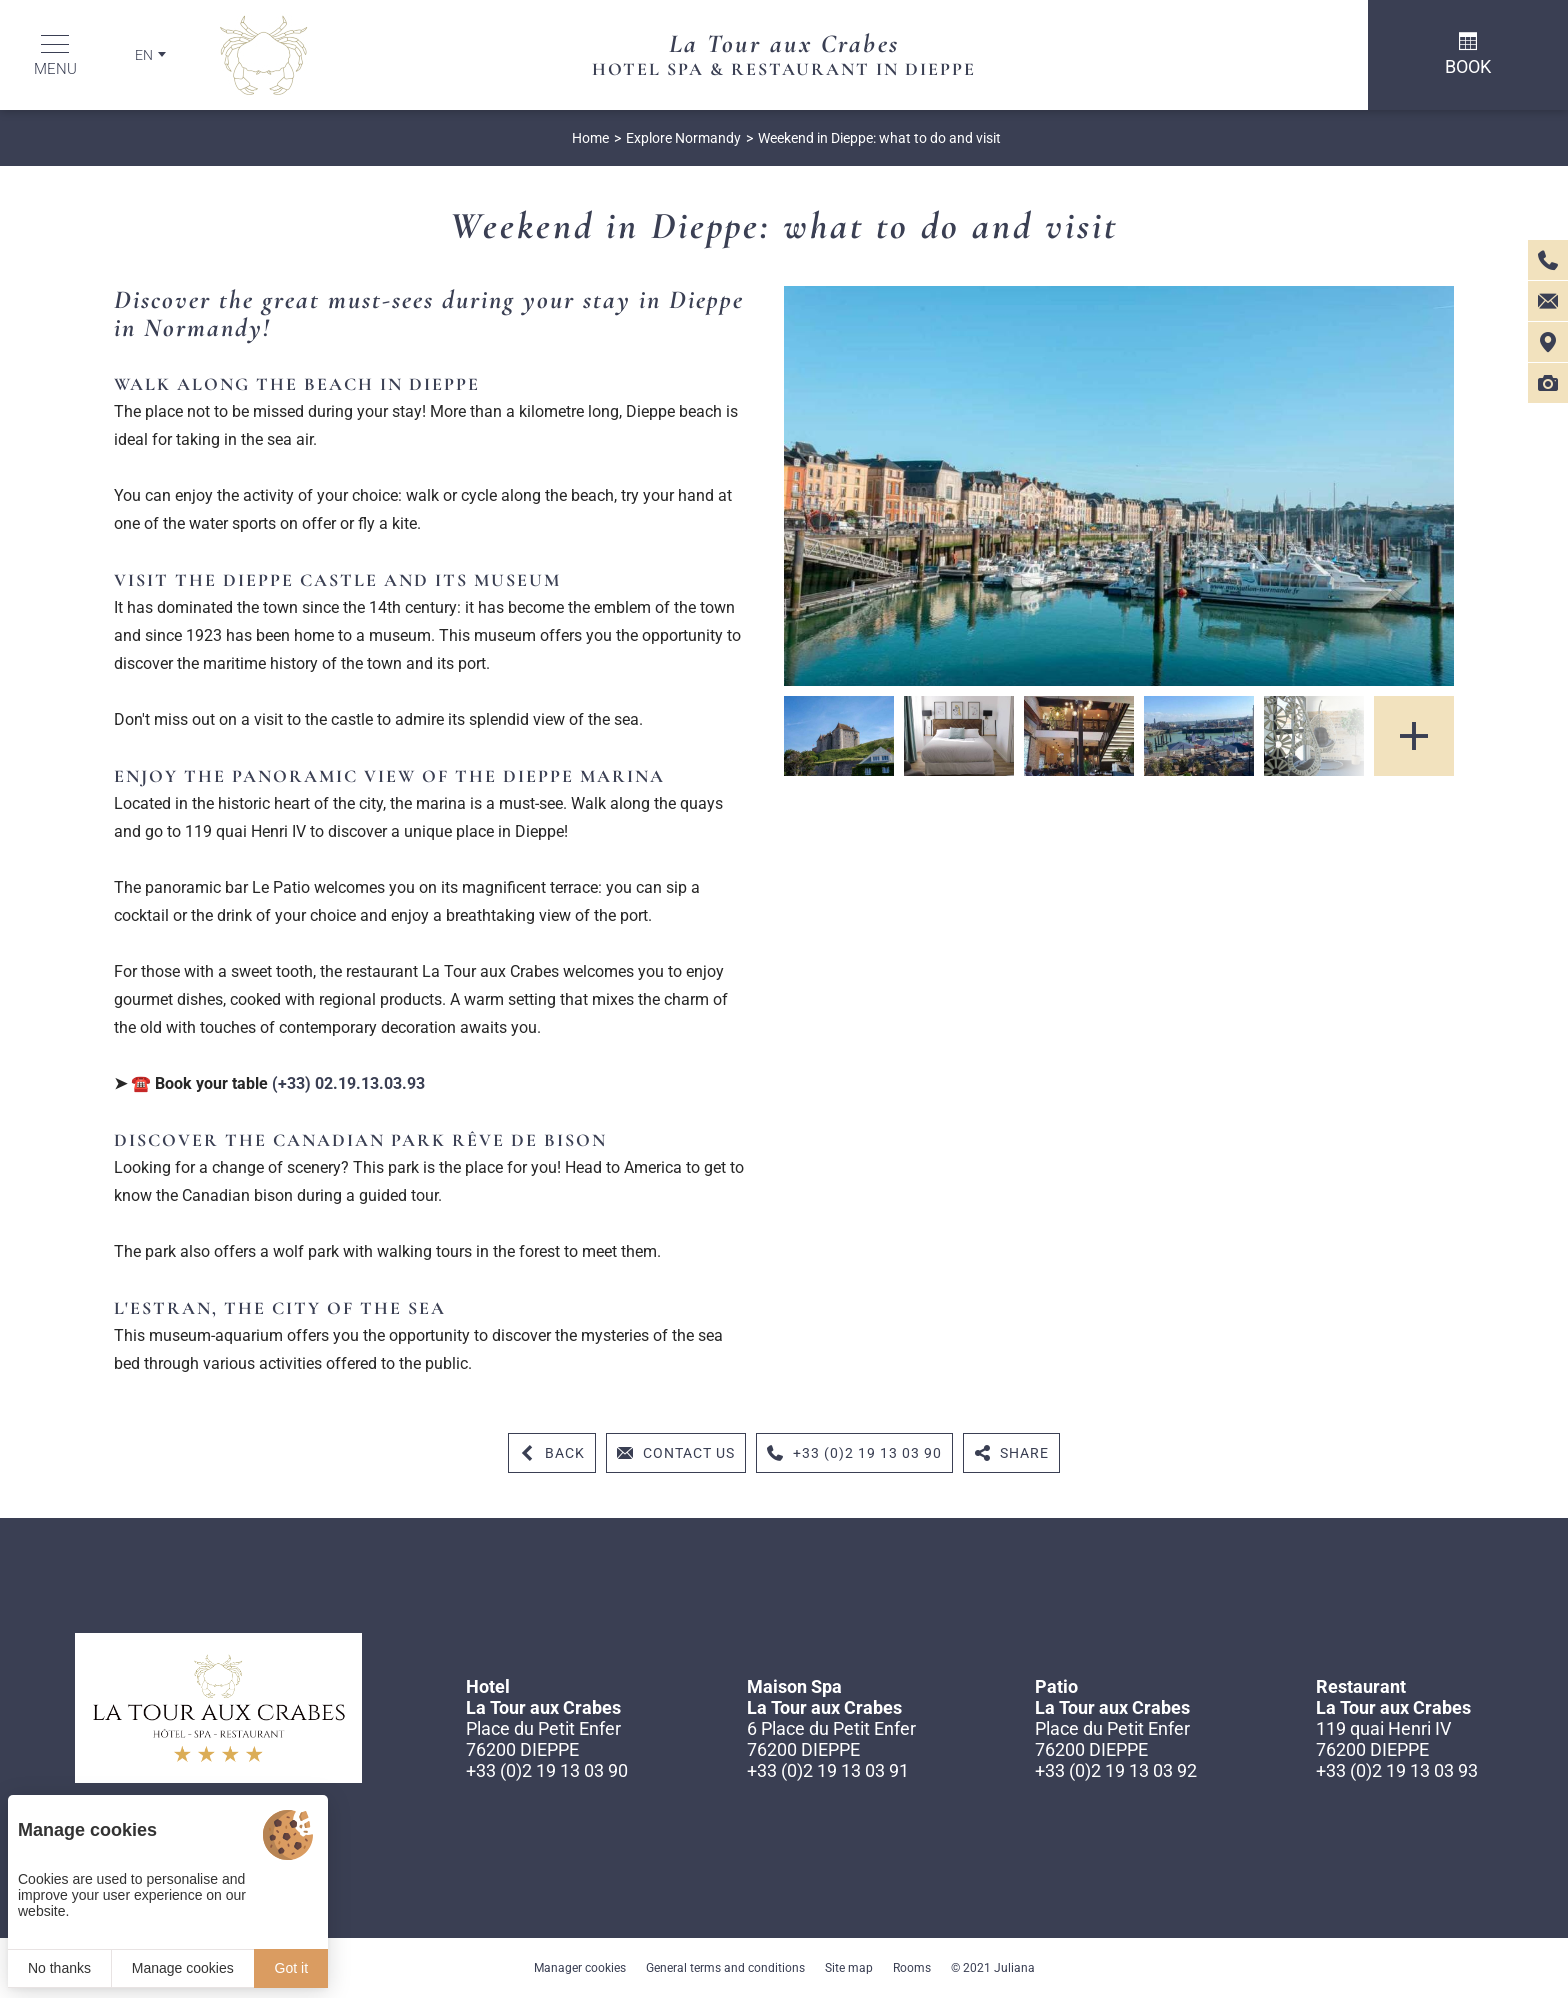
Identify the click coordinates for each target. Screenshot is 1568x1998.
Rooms (912, 1968)
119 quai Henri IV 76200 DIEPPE (1383, 1739)
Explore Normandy (683, 138)
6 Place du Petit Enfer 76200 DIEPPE (831, 1739)
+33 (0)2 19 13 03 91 (828, 1770)
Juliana (1014, 1968)
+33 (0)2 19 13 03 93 (1397, 1770)
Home (590, 138)
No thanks (59, 1968)
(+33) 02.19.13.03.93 (348, 1083)
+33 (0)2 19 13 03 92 (1116, 1770)
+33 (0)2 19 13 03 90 (547, 1770)
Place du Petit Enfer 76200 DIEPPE (543, 1739)
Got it (291, 1968)
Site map (849, 1968)
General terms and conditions (725, 1968)
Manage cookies (183, 1968)
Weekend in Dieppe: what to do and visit (879, 138)
